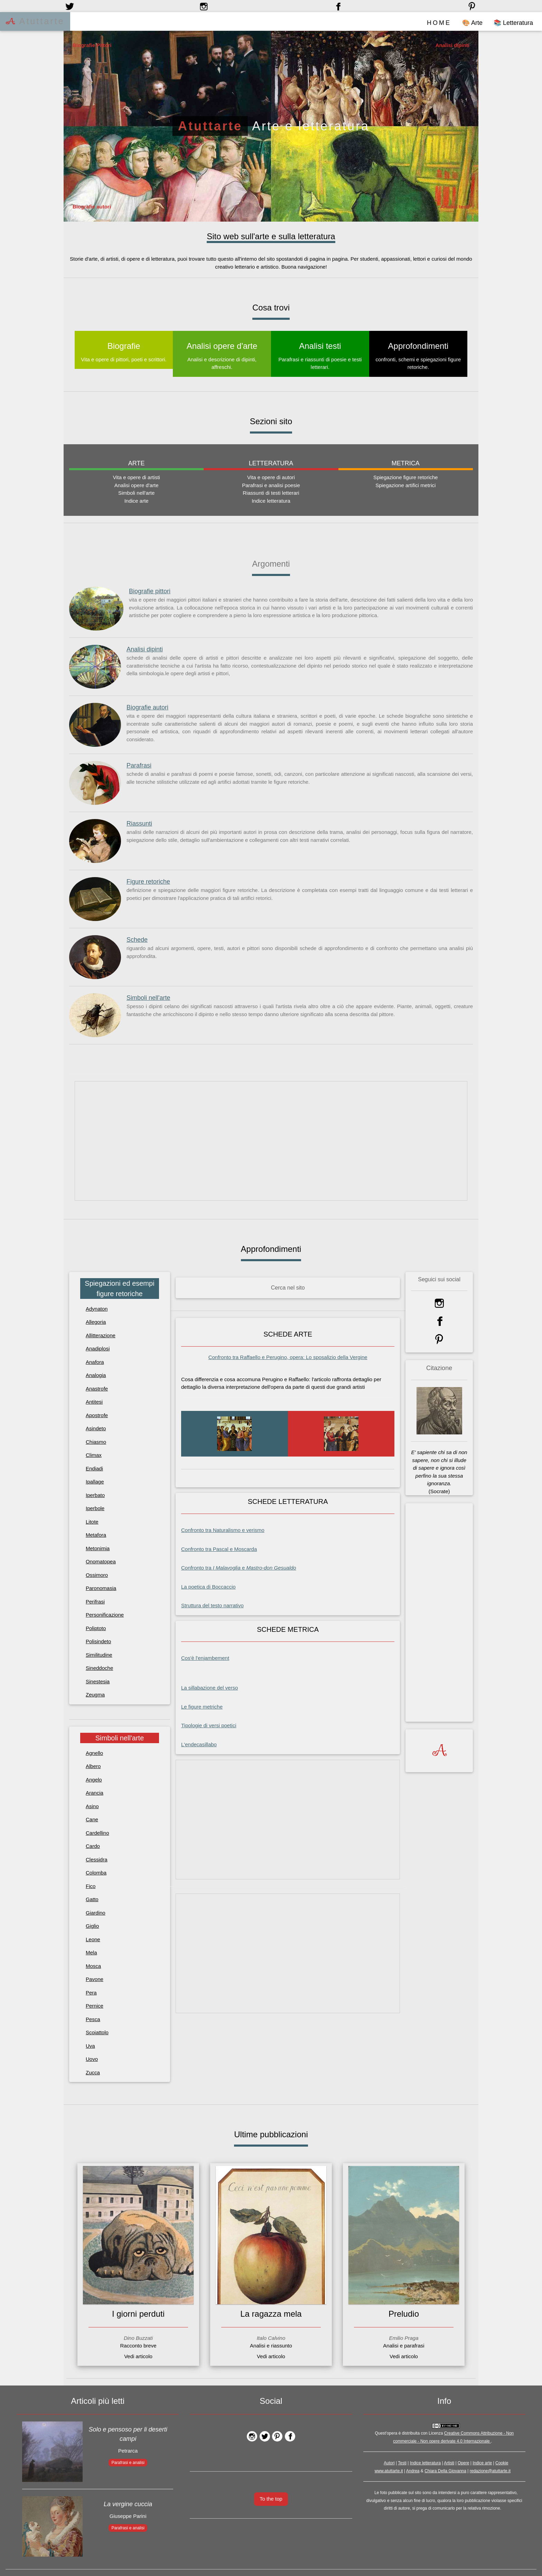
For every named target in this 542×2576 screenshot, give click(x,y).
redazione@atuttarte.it (490, 2470)
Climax (94, 1455)
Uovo (92, 2059)
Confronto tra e (238, 1567)
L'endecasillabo (199, 1744)
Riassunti (139, 823)
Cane (92, 1819)
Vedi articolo (138, 2356)
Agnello (94, 1753)
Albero (93, 1766)
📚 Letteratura (513, 22)
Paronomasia (101, 1588)
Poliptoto (96, 1628)
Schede (137, 939)
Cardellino (97, 1832)
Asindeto (96, 1428)
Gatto (92, 1899)
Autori (389, 2463)
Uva (90, 2045)
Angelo (94, 1779)
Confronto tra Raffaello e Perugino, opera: (287, 1357)
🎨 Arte (472, 22)
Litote (92, 1521)
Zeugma (95, 1695)
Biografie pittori (149, 591)
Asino (92, 1806)
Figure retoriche (148, 881)
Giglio (92, 1925)
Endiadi (94, 1468)
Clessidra (97, 1859)
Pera (91, 1992)
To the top (271, 2498)
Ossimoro (97, 1575)
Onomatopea (101, 1561)
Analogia (96, 1375)
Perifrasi (95, 1601)
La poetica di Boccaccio (208, 1586)
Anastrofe (97, 1388)
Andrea (413, 2470)
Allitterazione (100, 1335)
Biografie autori (147, 707)
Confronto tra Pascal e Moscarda (219, 1549)
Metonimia (98, 1548)
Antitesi (94, 1402)
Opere (463, 2463)
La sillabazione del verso (209, 1688)
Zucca (93, 2072)
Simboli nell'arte (148, 997)
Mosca (93, 1966)
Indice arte (482, 2463)
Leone (93, 1939)
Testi (402, 2463)
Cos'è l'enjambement (205, 1658)
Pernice (94, 2005)
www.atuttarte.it (389, 2470)
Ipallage (95, 1482)
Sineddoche (99, 1668)
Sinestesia (98, 1681)
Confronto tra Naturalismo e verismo (222, 1530)
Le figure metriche (202, 1706)
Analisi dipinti (145, 649)
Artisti (449, 2463)
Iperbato (95, 1495)
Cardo (93, 1846)
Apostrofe (97, 1415)
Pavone (94, 1979)
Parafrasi (139, 765)
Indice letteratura (425, 2463)
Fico (90, 1886)
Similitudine (99, 1654)
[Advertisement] (271, 1140)
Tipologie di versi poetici (208, 1725)
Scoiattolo (97, 2032)
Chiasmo (96, 1441)
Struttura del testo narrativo (212, 1605)
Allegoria (96, 1322)
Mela (91, 1952)
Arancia (94, 1792)
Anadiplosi (98, 1348)
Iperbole (95, 1508)
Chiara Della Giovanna (445, 2470)
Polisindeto (98, 1641)
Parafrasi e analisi (127, 2462)
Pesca (93, 2019)
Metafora (96, 1535)
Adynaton (97, 1308)
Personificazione (105, 1615)
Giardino (95, 1912)
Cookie (501, 2463)
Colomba (96, 1872)
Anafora (95, 1362)
